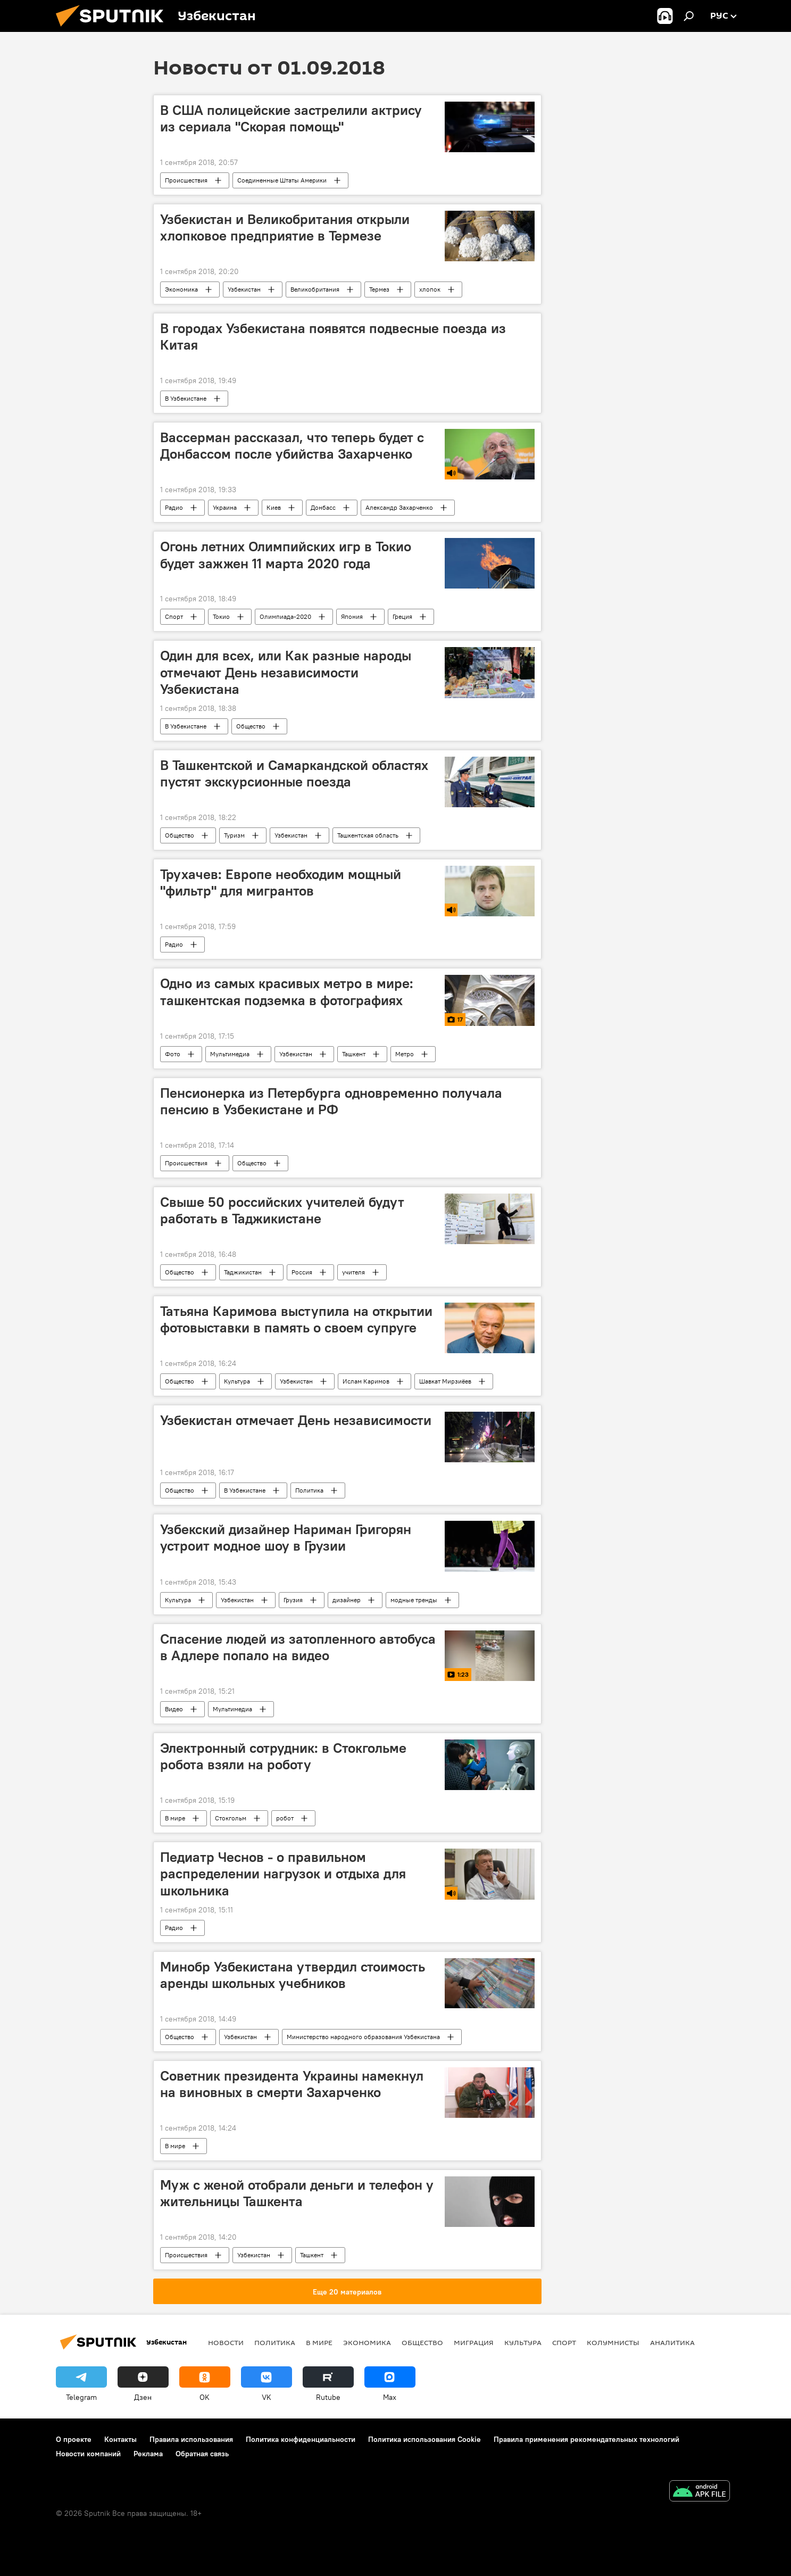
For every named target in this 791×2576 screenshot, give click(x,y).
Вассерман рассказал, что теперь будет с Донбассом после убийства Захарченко (292, 445)
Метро (404, 1054)
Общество (250, 726)
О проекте (73, 2439)
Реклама (148, 2453)
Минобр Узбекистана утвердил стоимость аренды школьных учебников (292, 1975)
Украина (225, 507)
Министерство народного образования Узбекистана (363, 2037)
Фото (172, 1054)
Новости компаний (88, 2453)
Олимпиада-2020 (285, 616)
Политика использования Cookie (424, 2439)
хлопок (429, 289)
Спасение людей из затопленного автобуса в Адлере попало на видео (298, 1647)
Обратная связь (202, 2453)
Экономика (181, 289)
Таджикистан (243, 1272)
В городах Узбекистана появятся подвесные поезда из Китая (333, 336)
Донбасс (323, 507)
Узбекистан (244, 289)
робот (285, 1818)
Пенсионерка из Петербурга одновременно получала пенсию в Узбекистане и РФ (331, 1101)
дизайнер (346, 1600)
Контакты (120, 2439)
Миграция (474, 2342)
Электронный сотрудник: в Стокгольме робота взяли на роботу (283, 1756)
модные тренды (413, 1600)
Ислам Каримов (366, 1381)
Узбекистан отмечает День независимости (295, 1420)
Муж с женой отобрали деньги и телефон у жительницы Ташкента (297, 2193)
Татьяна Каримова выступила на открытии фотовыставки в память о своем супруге (296, 1319)
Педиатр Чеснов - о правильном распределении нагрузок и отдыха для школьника (283, 1874)
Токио (221, 616)
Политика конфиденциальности (300, 2439)
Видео (174, 1709)
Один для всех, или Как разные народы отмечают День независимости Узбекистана (285, 672)
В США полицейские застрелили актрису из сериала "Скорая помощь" (291, 118)
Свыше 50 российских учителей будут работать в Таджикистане (282, 1210)
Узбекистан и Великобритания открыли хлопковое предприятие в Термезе (285, 227)
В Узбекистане (185, 398)
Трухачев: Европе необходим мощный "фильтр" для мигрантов (280, 882)
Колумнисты (613, 2342)
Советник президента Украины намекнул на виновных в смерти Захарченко (291, 2084)
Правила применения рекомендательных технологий (586, 2439)
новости (226, 2342)
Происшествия (186, 180)
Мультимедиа (229, 1054)
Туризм (234, 835)
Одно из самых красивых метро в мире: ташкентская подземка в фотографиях (286, 991)
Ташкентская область (367, 835)
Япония (352, 616)
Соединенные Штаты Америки (282, 180)
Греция (402, 616)
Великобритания (314, 289)
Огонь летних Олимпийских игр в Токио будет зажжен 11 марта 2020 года (285, 554)
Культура (237, 1381)
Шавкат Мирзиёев (445, 1381)
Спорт (174, 616)
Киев (274, 507)
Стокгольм (230, 1818)
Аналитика (672, 2342)
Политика (309, 1490)
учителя (353, 1272)
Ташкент (353, 1054)
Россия (302, 1272)
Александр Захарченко (399, 507)
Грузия (293, 1600)
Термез (379, 289)
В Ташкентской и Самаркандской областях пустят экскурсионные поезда (294, 773)
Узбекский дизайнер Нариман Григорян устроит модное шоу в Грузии (285, 1537)
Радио (174, 507)
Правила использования (191, 2439)
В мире (175, 1818)
